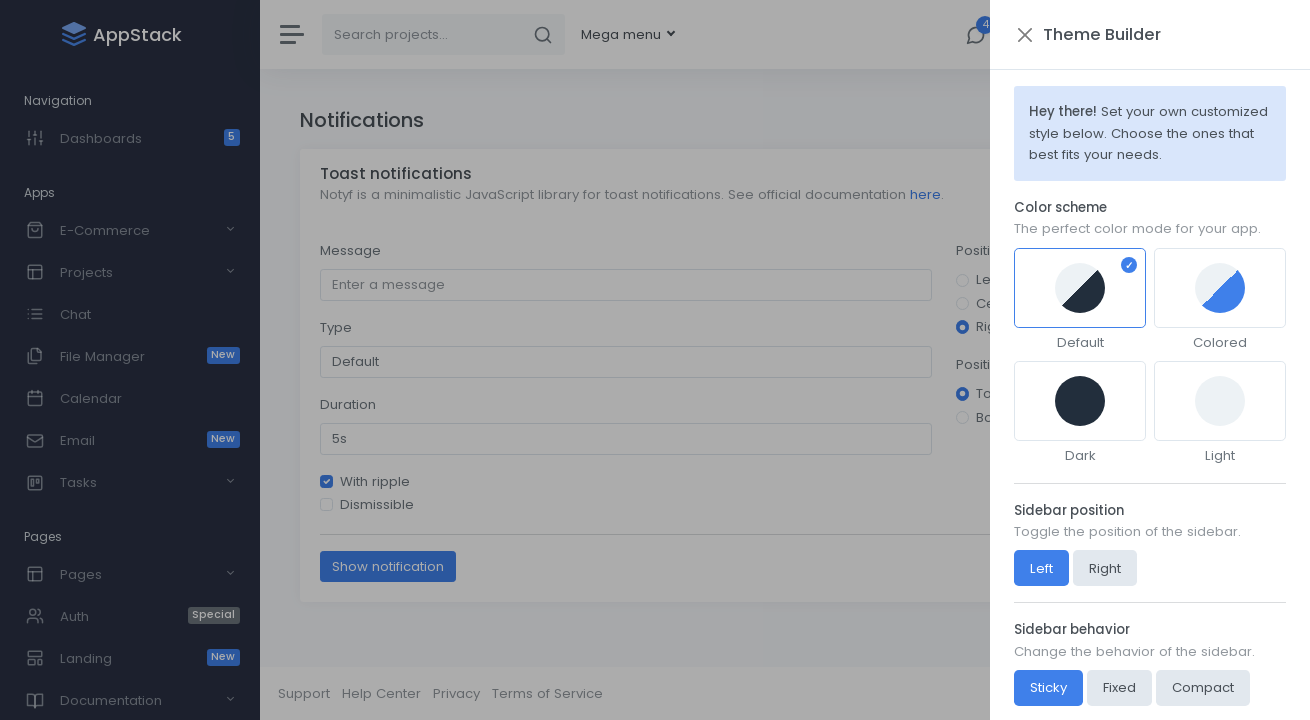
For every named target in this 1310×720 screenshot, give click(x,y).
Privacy (456, 693)
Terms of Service (547, 693)
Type (336, 327)
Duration (348, 404)
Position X (987, 250)
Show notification (388, 566)
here (925, 194)
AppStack (1260, 693)
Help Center (381, 693)
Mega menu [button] (623, 34)
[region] (130, 360)
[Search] (422, 34)
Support (304, 693)
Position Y (987, 364)
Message (350, 250)
